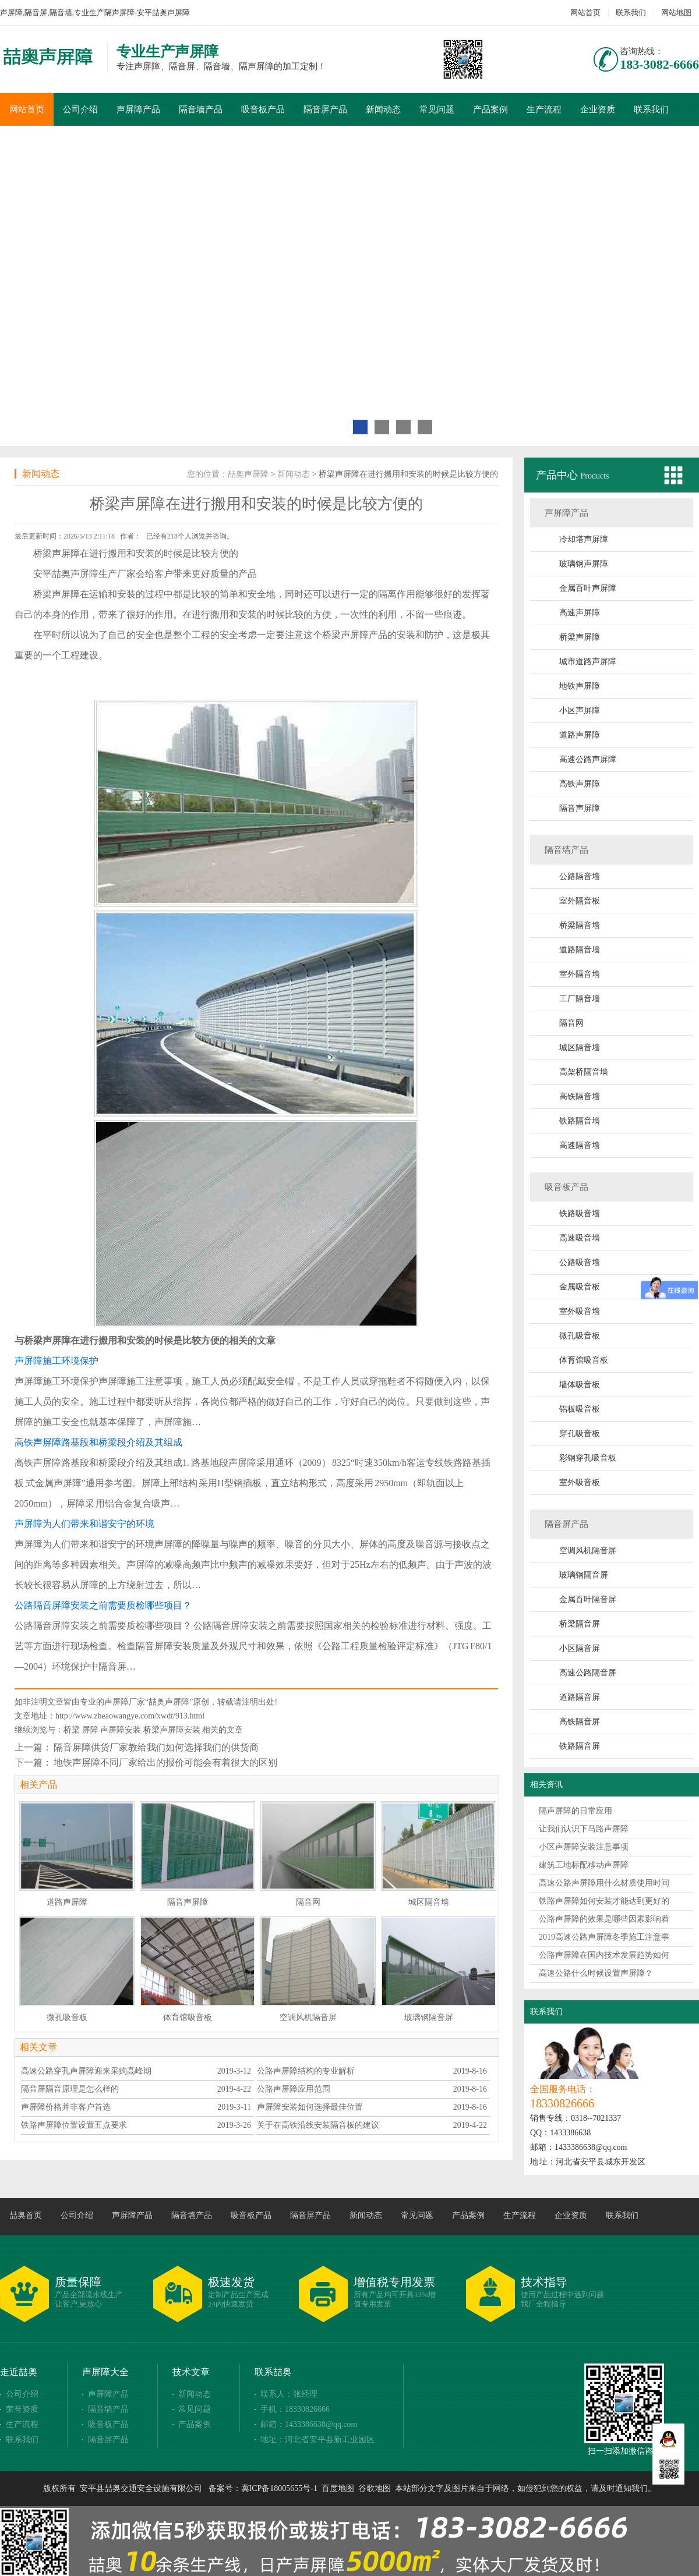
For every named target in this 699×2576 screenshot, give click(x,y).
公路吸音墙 (579, 1262)
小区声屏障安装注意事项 (584, 1846)
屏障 (90, 1729)
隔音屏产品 (325, 109)
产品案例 (490, 109)
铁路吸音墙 (579, 1213)
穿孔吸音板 (579, 1433)
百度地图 (338, 2488)
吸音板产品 (263, 109)
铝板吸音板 (579, 1409)
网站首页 (585, 12)
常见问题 (436, 109)
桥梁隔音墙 (579, 925)
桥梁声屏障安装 (171, 1729)
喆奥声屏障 (248, 474)
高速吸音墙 (579, 1238)
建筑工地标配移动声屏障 (584, 1865)
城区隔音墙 (579, 1047)
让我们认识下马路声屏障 (584, 1828)
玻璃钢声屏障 (583, 563)
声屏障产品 (138, 109)
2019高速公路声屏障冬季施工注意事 (604, 1937)
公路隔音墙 (579, 876)
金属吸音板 (579, 1286)
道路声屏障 (579, 735)
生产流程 (544, 109)
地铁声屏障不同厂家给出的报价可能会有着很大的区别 (165, 1762)
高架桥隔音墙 (583, 1072)
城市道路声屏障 (587, 661)
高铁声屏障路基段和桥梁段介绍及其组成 (98, 1442)
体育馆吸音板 (583, 1360)
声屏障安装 (120, 1729)
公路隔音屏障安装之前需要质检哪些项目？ (103, 1605)
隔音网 (571, 1023)
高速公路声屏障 (587, 759)
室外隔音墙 (579, 974)
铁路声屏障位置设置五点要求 (74, 2125)
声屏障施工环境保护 (56, 1361)
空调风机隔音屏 (587, 1550)
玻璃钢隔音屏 (583, 1575)
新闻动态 (383, 109)
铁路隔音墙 (579, 1121)
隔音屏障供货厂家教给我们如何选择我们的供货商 (156, 1747)
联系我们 (631, 12)
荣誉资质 (22, 2409)
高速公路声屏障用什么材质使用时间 (604, 1883)
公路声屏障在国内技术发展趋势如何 (604, 1955)
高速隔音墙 (579, 1145)
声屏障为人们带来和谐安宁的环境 (84, 1524)
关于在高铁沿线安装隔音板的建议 (318, 2125)
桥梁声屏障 (579, 637)
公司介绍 (80, 109)
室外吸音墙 (579, 1311)
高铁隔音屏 (579, 1721)
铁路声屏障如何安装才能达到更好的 (604, 1901)
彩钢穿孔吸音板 (587, 1458)
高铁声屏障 (579, 783)
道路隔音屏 (579, 1697)
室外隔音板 (579, 901)
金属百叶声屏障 (587, 588)
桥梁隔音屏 (579, 1624)
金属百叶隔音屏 (587, 1599)
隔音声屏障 (579, 808)
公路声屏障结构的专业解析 (306, 2071)
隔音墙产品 (201, 109)
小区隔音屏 (579, 1648)
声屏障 (66, 553)
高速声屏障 (579, 612)
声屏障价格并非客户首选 (66, 2107)
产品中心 (558, 475)
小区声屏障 (579, 710)
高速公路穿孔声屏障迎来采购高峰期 (86, 2071)
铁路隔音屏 (579, 1746)
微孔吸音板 (579, 1335)
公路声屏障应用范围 (293, 2089)
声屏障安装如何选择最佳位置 (310, 2107)
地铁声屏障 (579, 686)
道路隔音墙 (579, 949)
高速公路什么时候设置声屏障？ (596, 1973)
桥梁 (71, 1729)
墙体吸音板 (579, 1384)
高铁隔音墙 (579, 1096)
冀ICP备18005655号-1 (279, 2488)
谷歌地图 (374, 2488)
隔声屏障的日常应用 (575, 1810)
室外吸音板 (579, 1482)
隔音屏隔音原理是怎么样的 (70, 2089)
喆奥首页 (25, 2215)
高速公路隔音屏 (587, 1672)
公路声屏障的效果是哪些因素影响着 (604, 1919)
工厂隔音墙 (579, 998)
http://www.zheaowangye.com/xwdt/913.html (129, 1716)
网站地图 (676, 12)
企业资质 (597, 109)
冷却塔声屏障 (583, 539)
